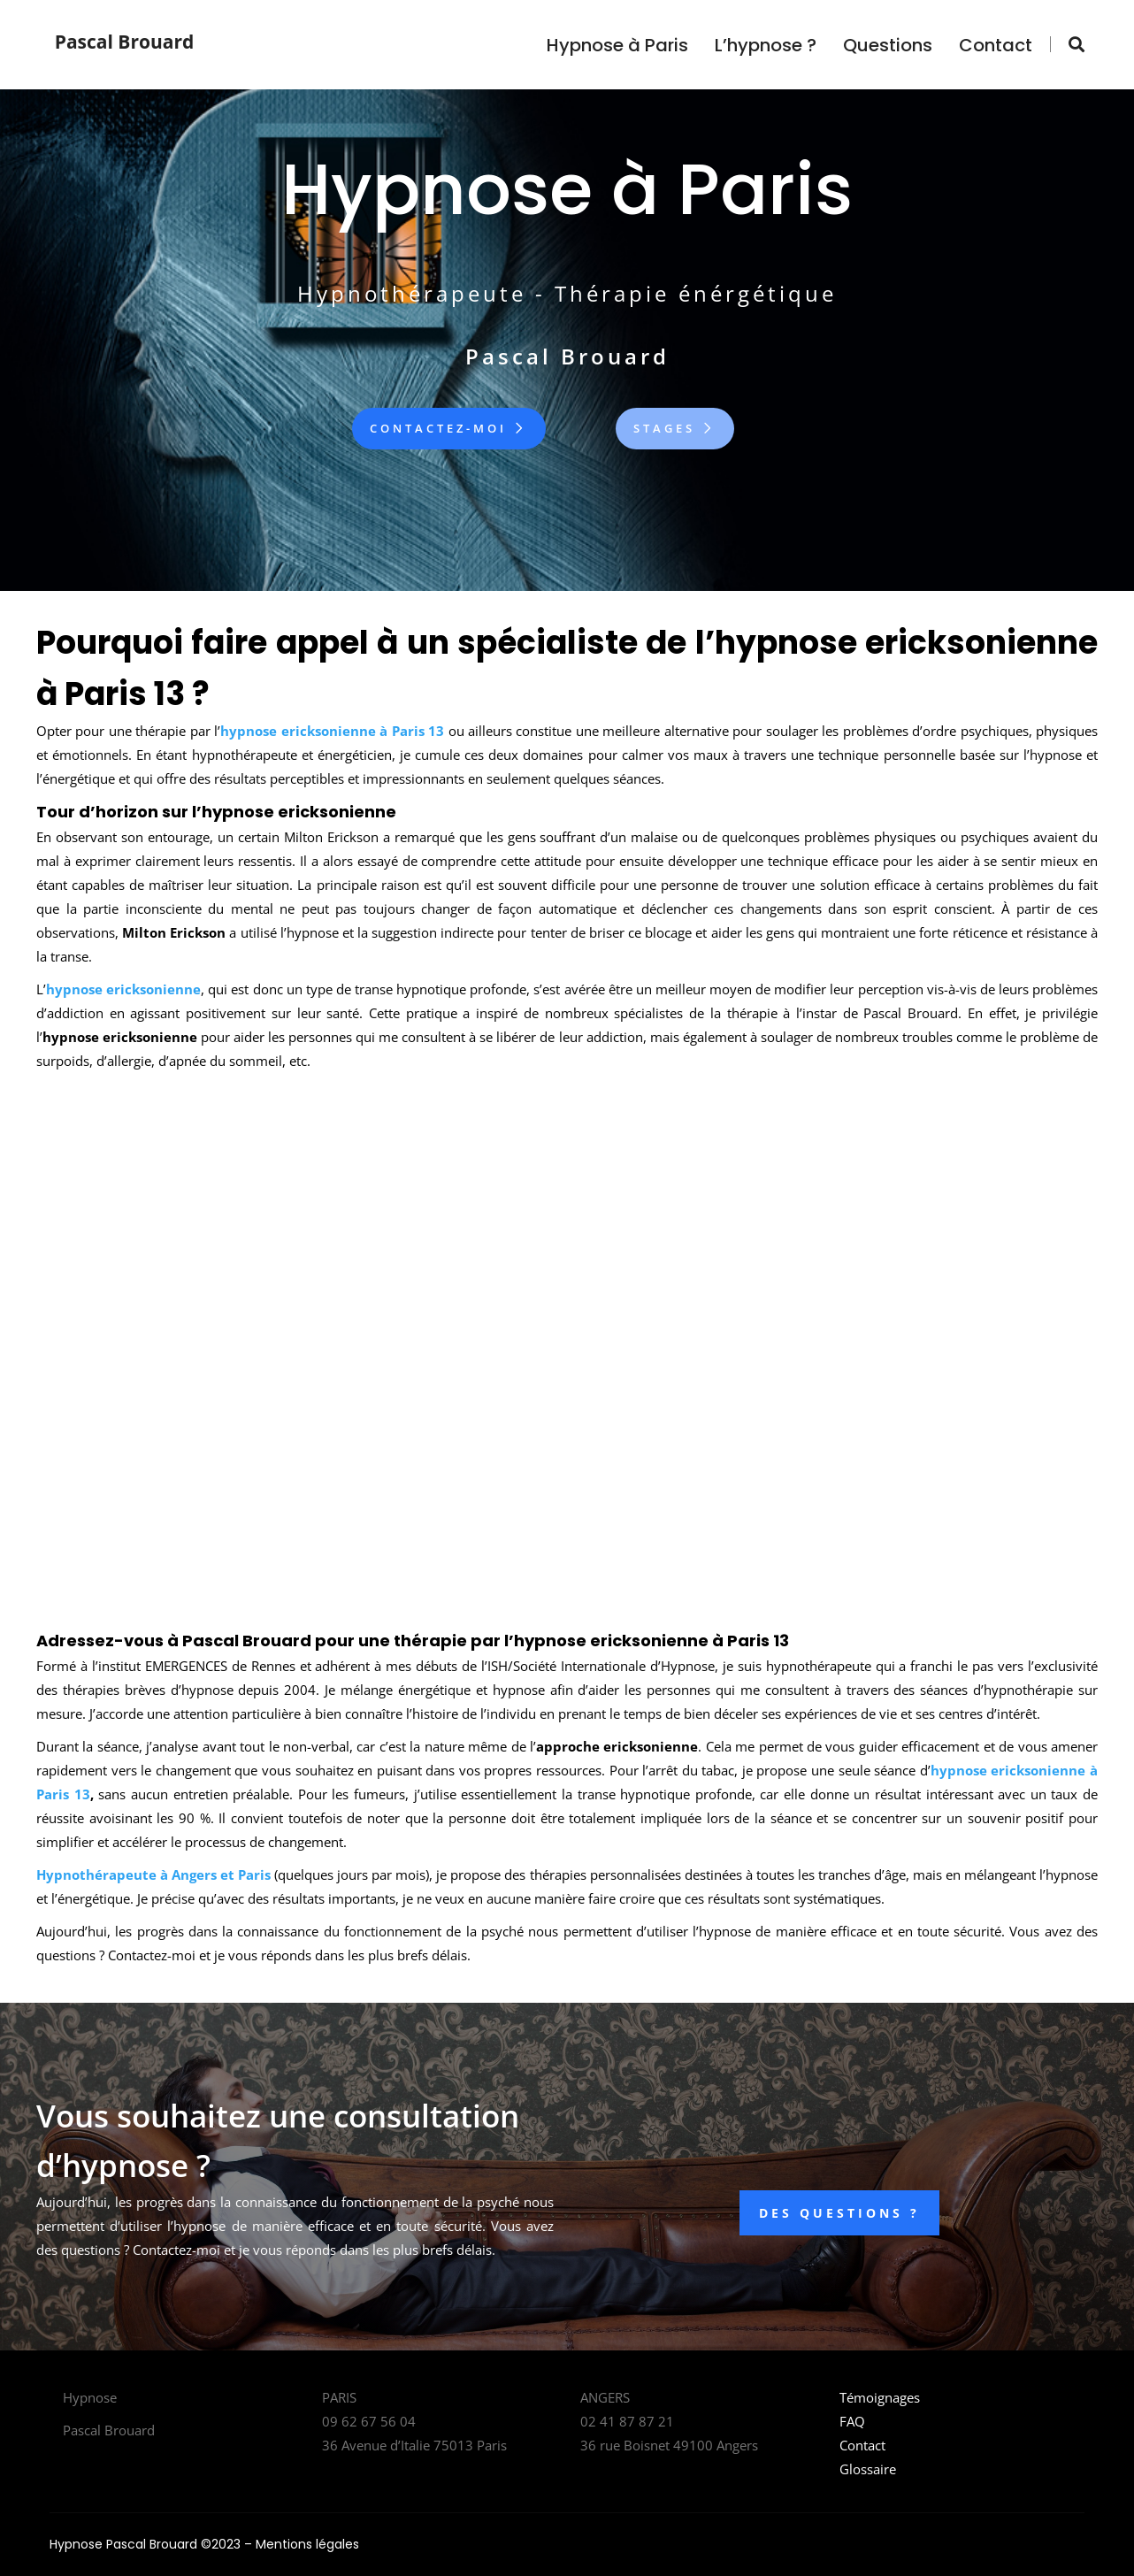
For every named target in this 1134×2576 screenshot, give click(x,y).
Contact (995, 45)
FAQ (852, 2421)
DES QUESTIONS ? (839, 2212)
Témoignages (879, 2397)
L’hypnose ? (765, 45)
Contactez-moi (449, 428)
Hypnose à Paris (617, 45)
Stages (674, 428)
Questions (887, 45)
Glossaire (867, 2469)
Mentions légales (307, 2544)
